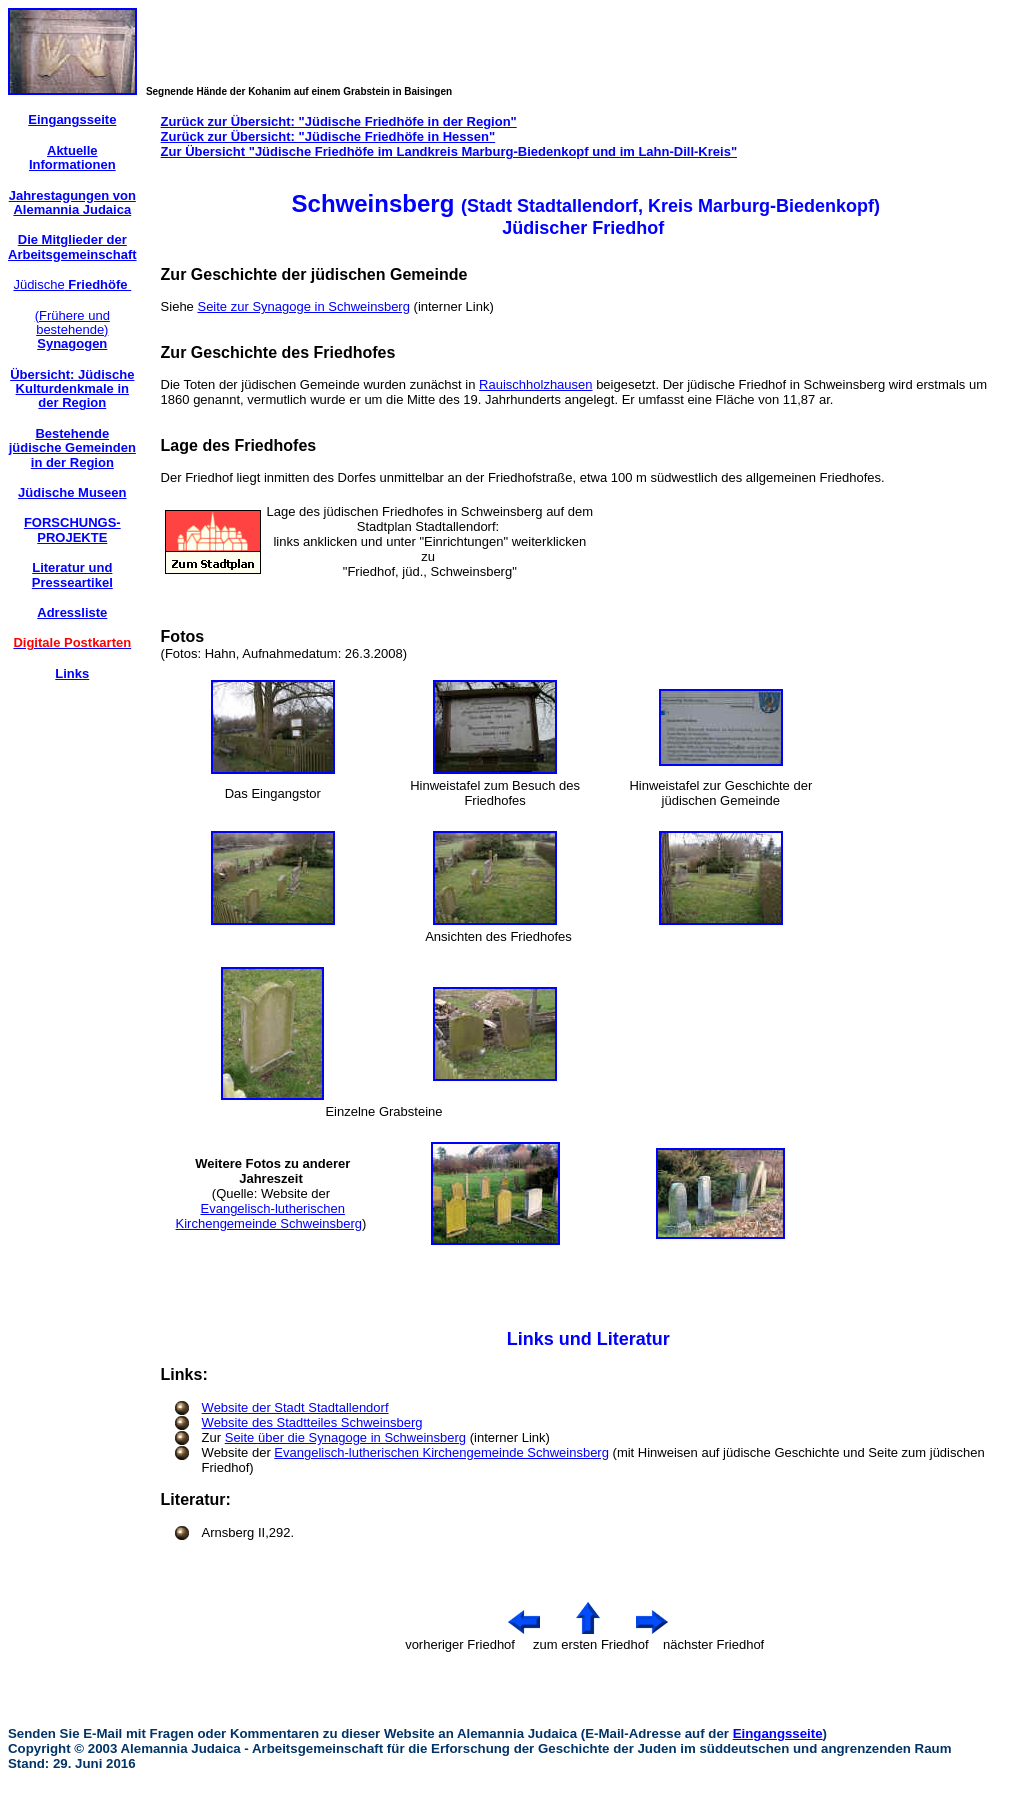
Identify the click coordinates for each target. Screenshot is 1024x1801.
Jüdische (72, 284)
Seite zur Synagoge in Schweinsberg (303, 306)
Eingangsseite (778, 1733)
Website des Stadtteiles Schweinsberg (312, 1422)
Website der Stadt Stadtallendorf (295, 1407)
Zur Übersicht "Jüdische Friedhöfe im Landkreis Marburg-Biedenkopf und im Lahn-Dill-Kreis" (449, 151)
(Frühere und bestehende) (72, 330)
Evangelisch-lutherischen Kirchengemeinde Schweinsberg (269, 1216)
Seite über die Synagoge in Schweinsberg (345, 1437)
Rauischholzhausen (535, 384)
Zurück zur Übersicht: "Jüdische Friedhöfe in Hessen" (328, 136)
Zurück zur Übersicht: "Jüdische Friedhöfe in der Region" (339, 121)
